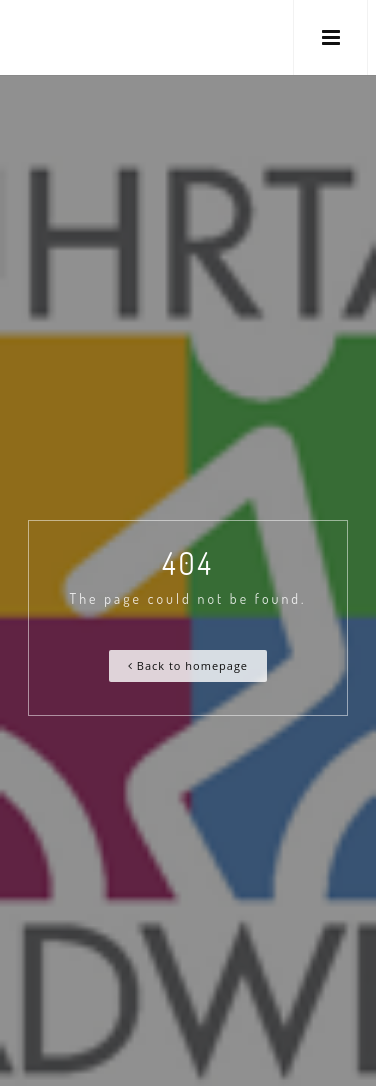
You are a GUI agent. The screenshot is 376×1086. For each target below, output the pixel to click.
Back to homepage (188, 665)
